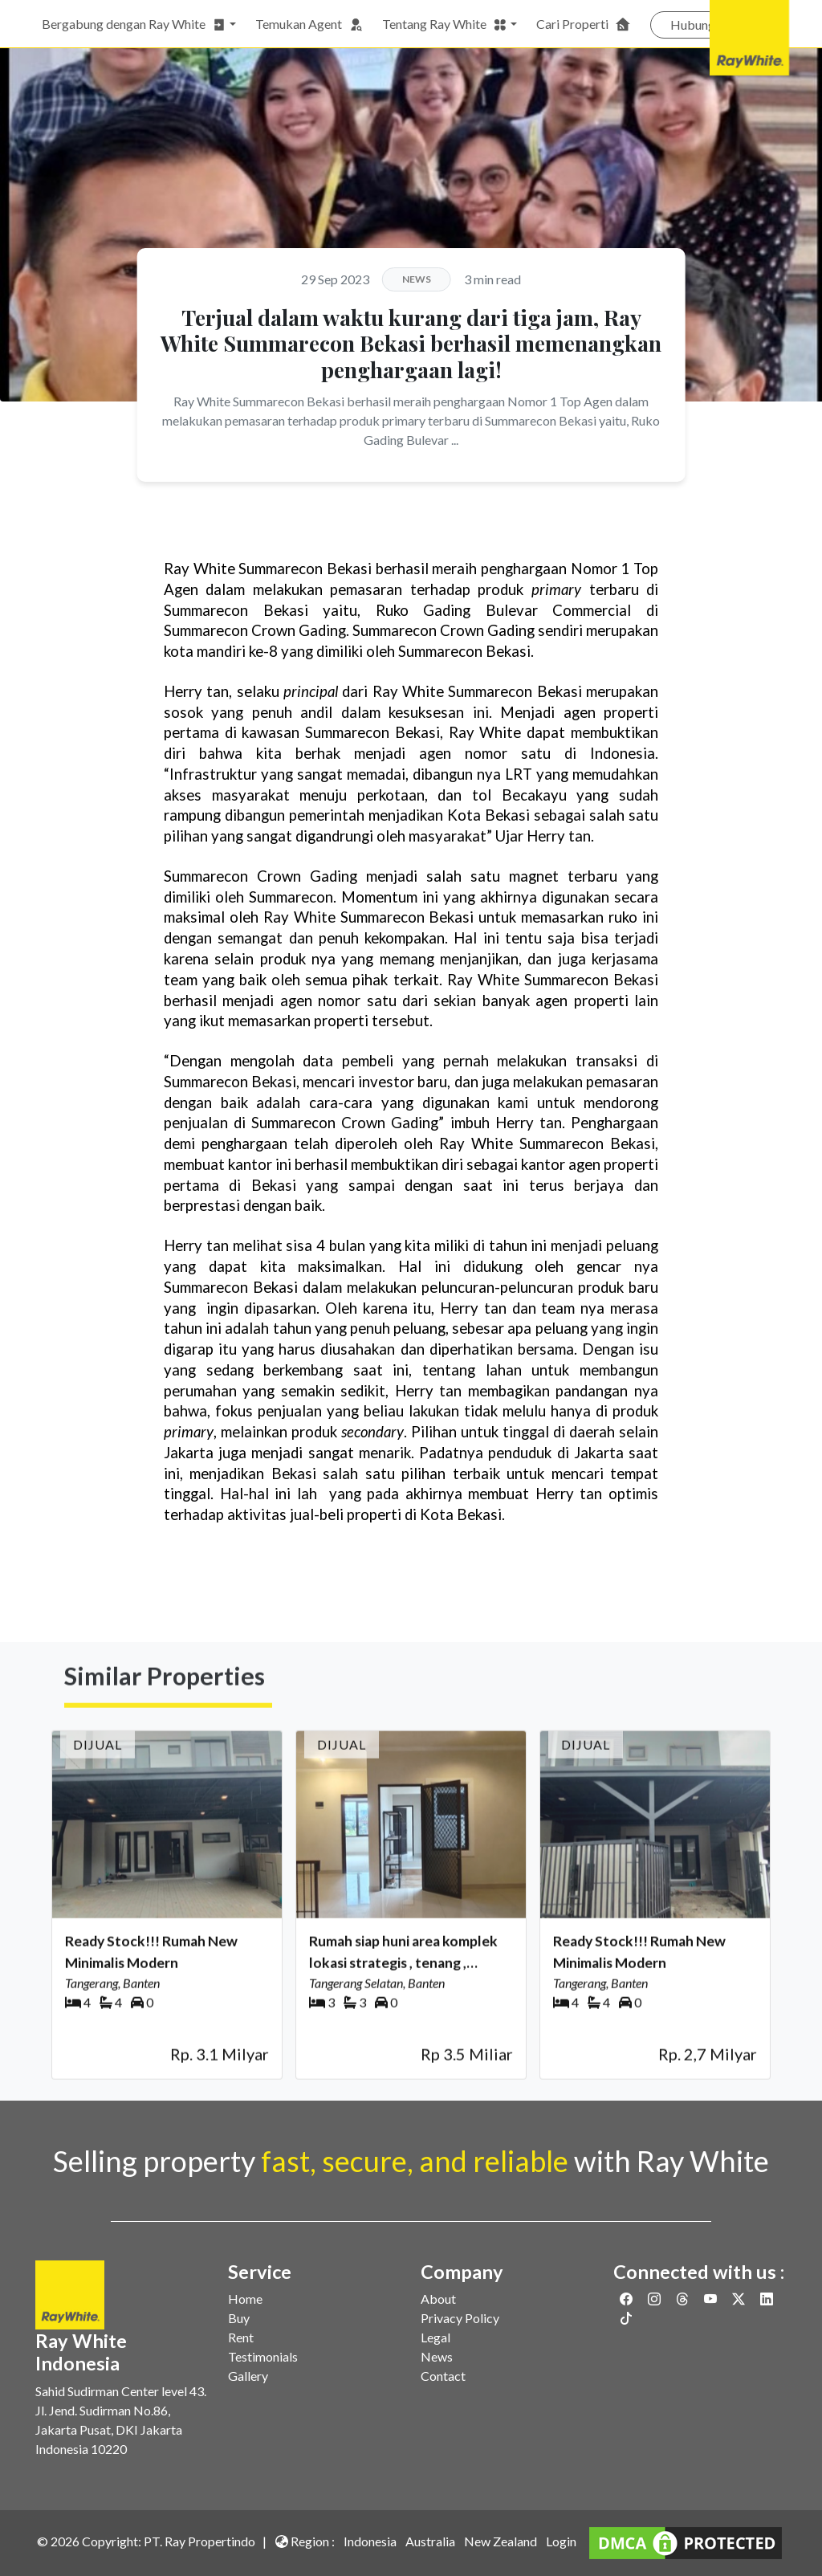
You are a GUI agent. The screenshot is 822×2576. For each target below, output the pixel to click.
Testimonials (263, 2356)
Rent (241, 2337)
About (438, 2298)
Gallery (248, 2375)
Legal (435, 2337)
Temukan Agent (309, 24)
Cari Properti (583, 24)
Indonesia (370, 2541)
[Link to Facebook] (627, 2298)
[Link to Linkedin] (766, 2298)
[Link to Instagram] (655, 2298)
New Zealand (500, 2541)
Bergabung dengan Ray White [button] (134, 24)
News (437, 2356)
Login (561, 2541)
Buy (239, 2317)
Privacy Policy (460, 2317)
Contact (443, 2375)
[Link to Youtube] (711, 2298)
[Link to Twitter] (739, 2298)
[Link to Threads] (683, 2298)
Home (245, 2298)
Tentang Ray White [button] (444, 24)
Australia (430, 2541)
